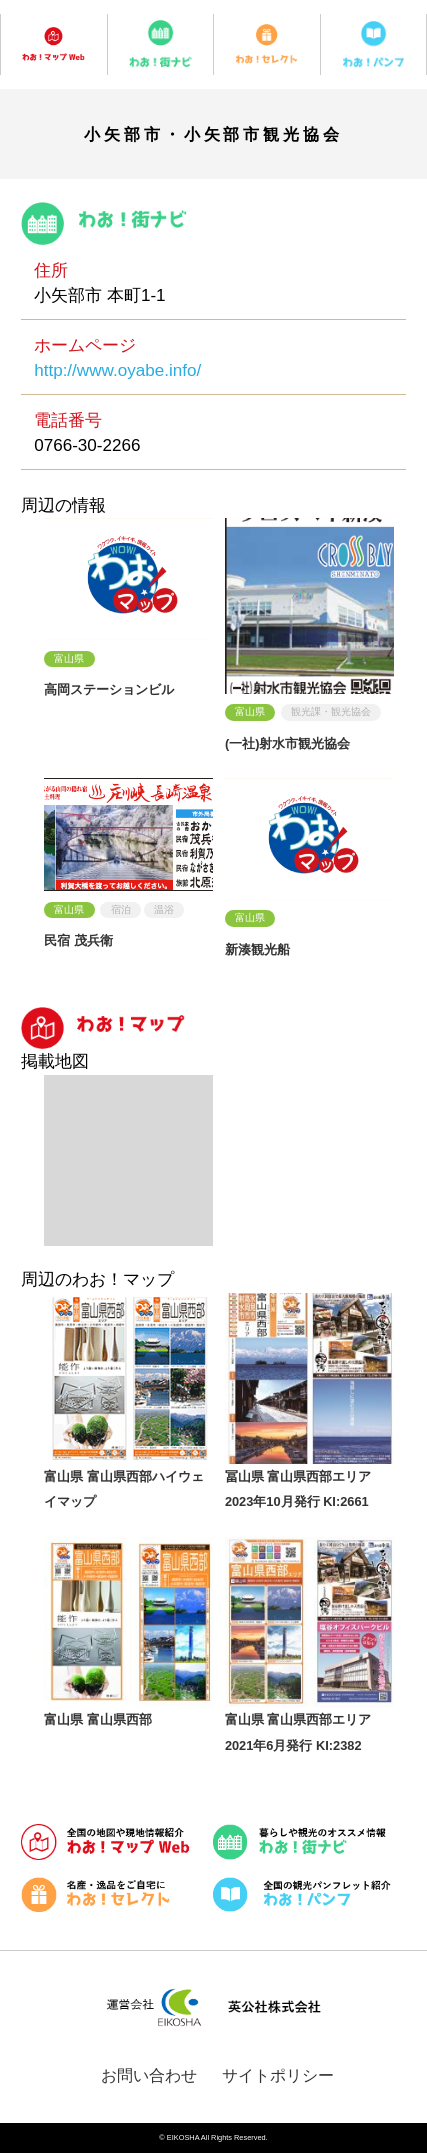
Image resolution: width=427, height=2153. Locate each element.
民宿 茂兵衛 (78, 940)
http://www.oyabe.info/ (117, 370)
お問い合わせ (149, 2075)
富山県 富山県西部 (98, 1719)
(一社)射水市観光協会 (288, 743)
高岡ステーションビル (109, 689)
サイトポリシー (278, 2075)
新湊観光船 (257, 949)
